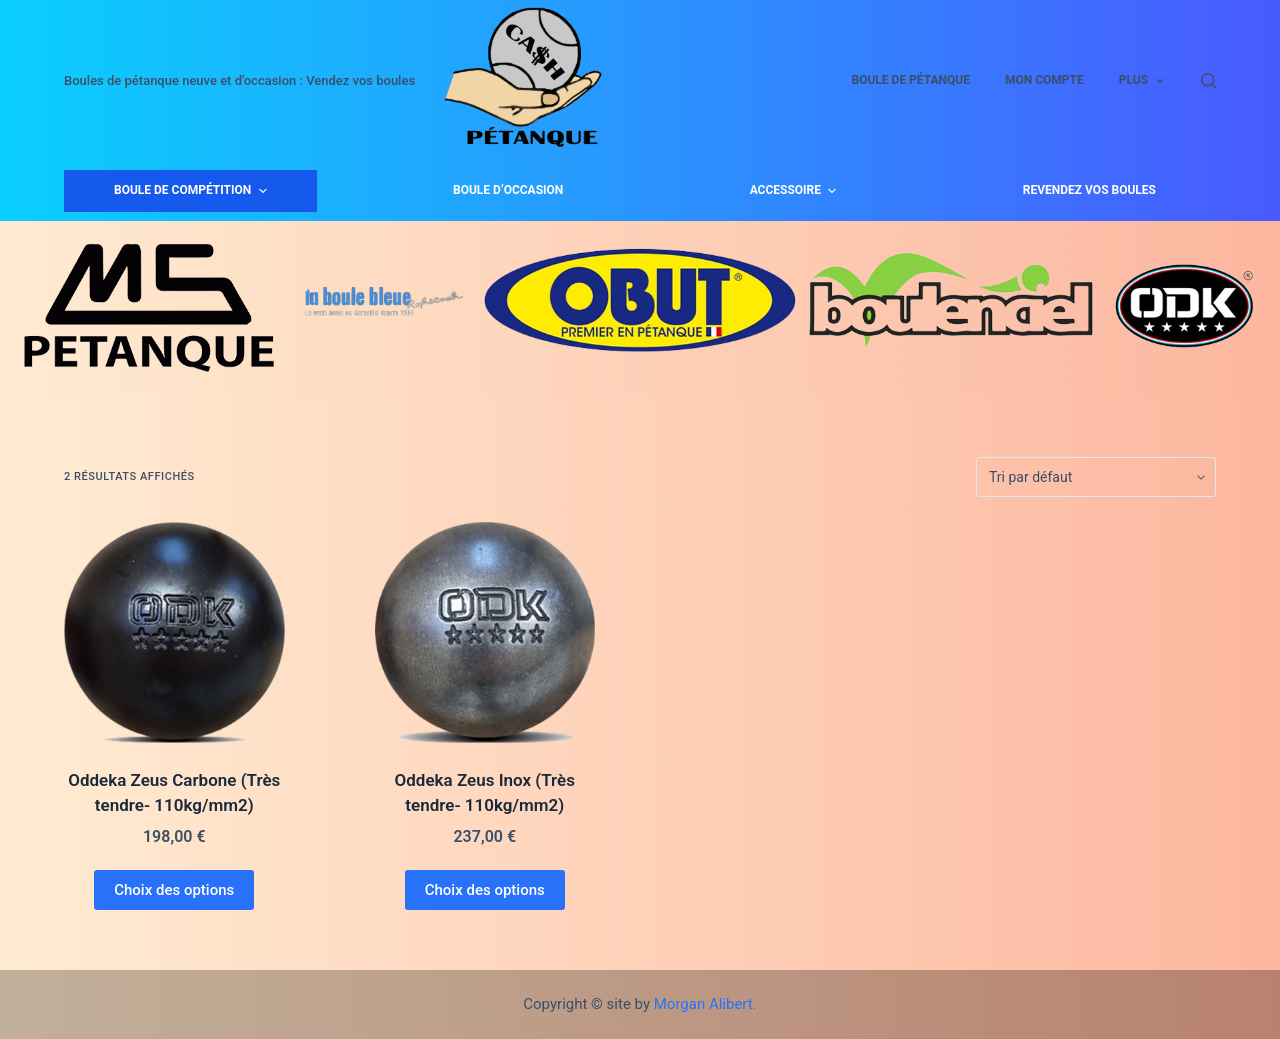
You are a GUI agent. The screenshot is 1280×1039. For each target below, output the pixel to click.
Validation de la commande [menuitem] (1009, 80)
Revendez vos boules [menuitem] (1089, 190)
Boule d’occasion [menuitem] (508, 190)
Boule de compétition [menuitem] (193, 191)
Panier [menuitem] (1152, 80)
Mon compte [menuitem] (847, 80)
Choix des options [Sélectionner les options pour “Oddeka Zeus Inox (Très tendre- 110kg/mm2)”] (485, 890)
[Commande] (1096, 477)
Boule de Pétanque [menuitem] (714, 80)
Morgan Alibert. (705, 1004)
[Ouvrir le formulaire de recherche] (1208, 80)
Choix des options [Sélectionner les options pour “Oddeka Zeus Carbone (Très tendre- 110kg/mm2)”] (174, 890)
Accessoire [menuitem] (796, 191)
